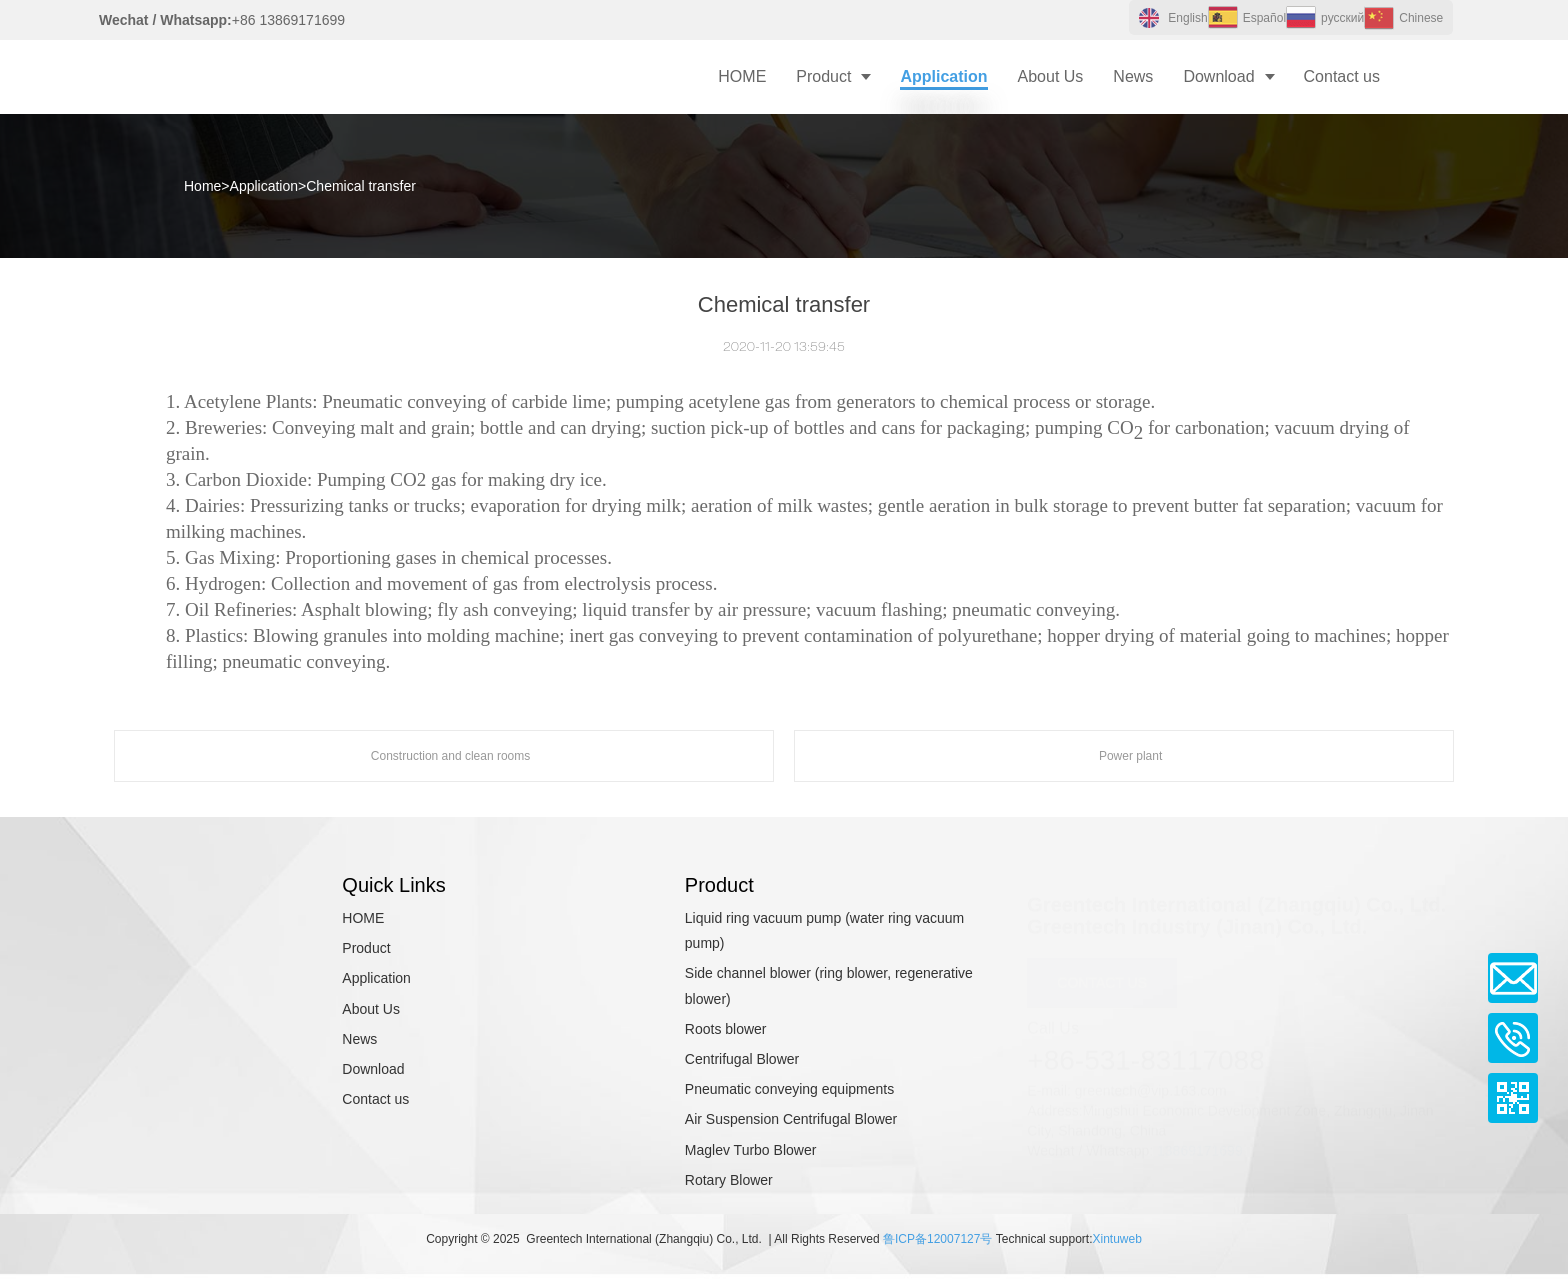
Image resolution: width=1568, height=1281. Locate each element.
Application (264, 186)
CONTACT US (1102, 976)
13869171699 (1200, 1143)
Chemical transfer (361, 186)
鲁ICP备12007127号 (937, 1239)
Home (202, 186)
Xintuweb (1116, 1239)
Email (1513, 978)
